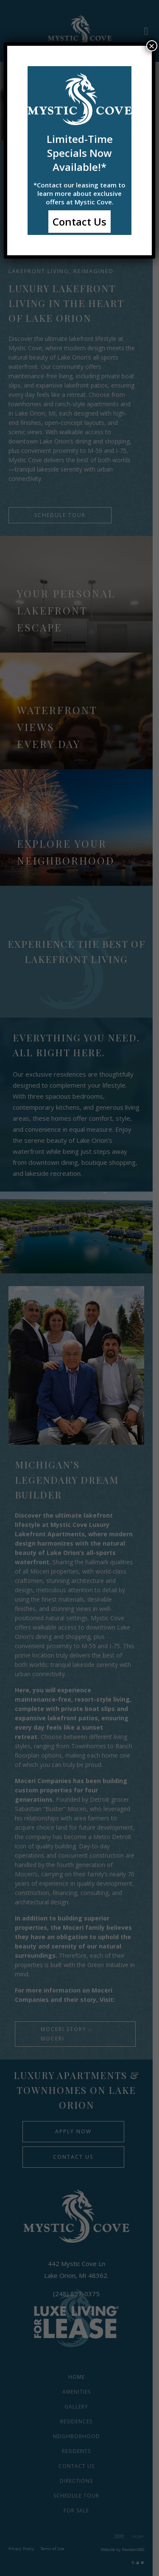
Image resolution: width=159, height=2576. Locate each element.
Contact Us (79, 222)
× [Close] (152, 45)
